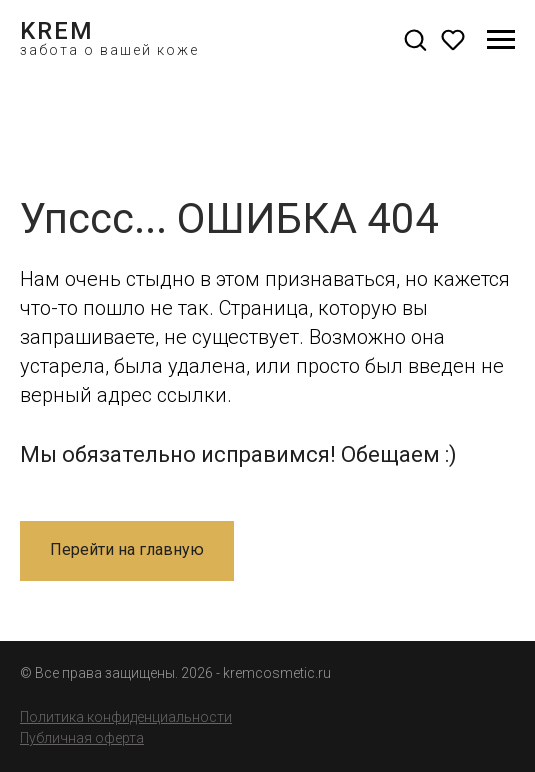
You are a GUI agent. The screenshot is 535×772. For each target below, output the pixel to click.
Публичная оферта (82, 738)
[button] (415, 39)
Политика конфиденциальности (126, 717)
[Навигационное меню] (501, 40)
